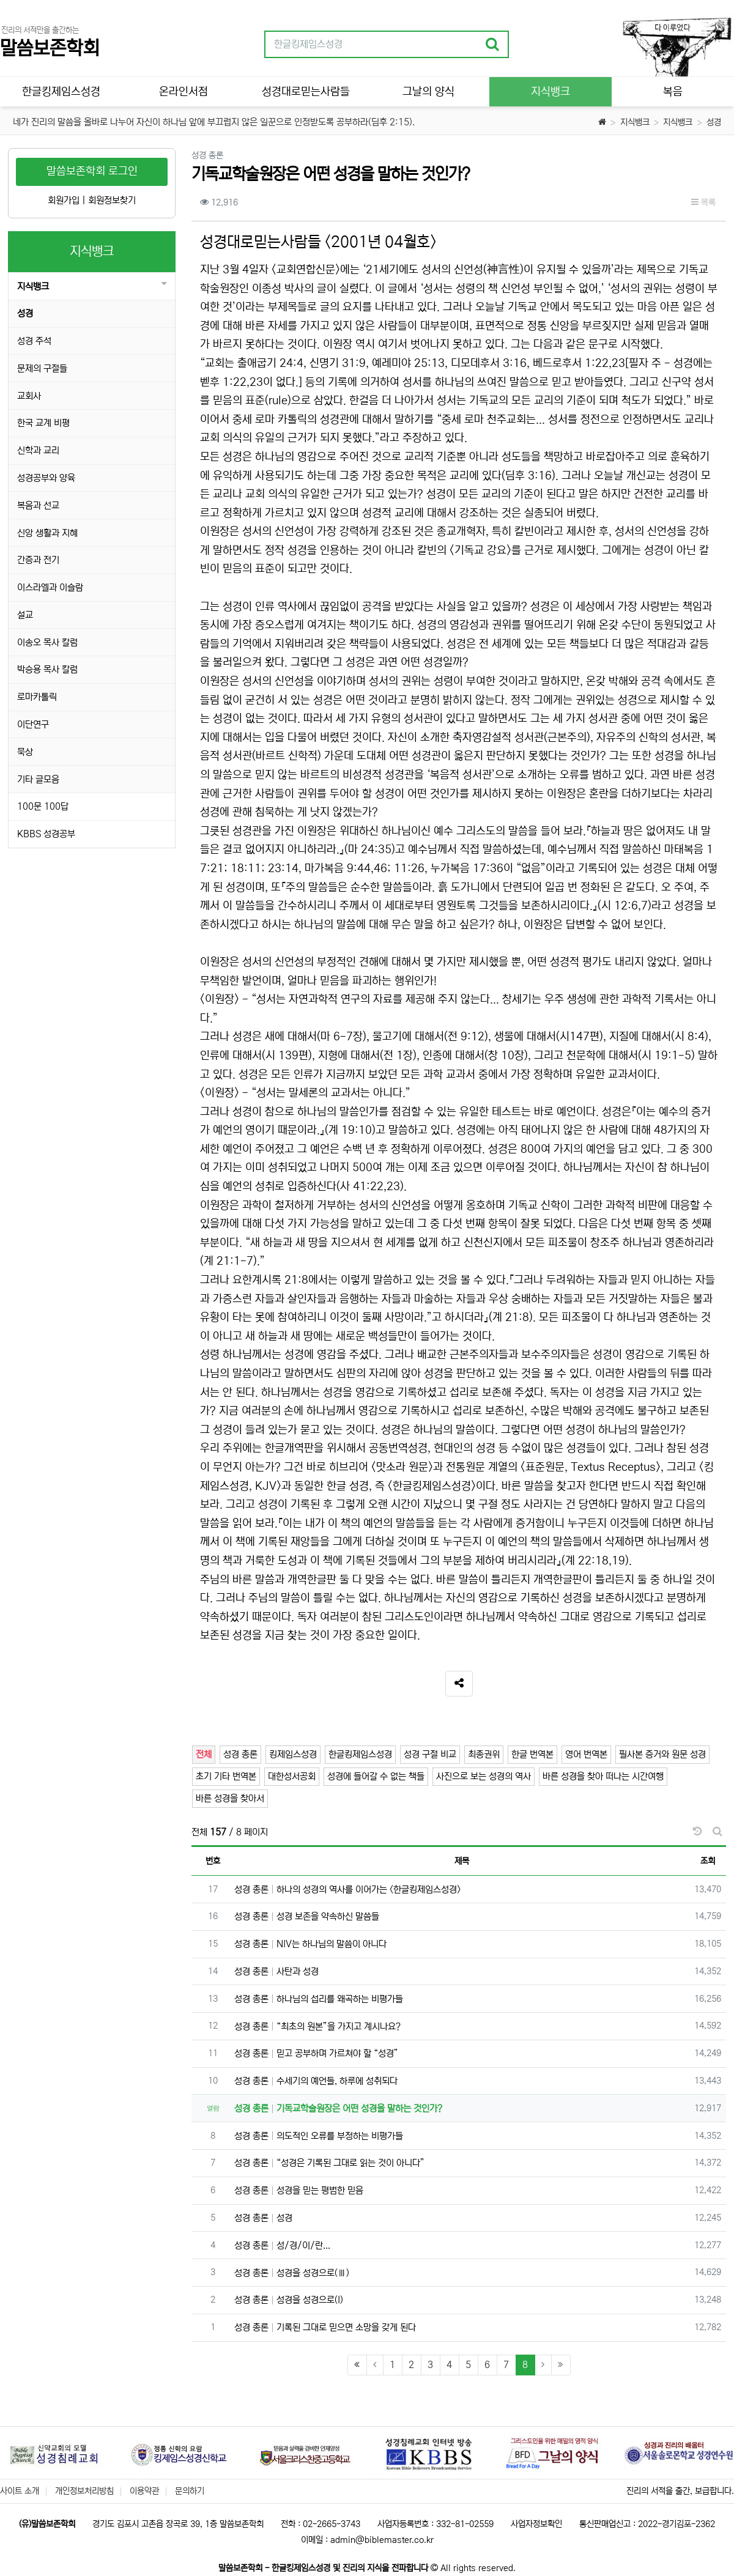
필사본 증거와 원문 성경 (662, 1754)
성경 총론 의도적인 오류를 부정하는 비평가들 (318, 2136)
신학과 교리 (38, 450)
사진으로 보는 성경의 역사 (483, 1776)
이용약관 (144, 2491)
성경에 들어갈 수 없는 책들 (375, 1776)
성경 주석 (34, 341)
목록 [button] (703, 202)
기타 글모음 (38, 779)
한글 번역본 (532, 1754)
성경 (713, 122)
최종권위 (484, 1754)
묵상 (25, 752)
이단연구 (33, 724)
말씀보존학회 (49, 48)
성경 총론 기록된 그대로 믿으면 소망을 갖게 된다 (325, 2327)
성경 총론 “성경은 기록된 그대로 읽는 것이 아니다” (329, 2163)
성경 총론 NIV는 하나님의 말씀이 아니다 (310, 1944)
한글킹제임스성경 (360, 1754)
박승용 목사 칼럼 (47, 669)
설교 (25, 615)
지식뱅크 (635, 122)
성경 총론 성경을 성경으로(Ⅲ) (291, 2273)
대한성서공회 (292, 1776)
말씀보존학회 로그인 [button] (92, 171)
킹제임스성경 (293, 1754)
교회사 (29, 396)
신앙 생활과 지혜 (47, 533)
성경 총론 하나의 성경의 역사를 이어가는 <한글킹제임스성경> (347, 1889)
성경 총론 (240, 1754)
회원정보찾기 (112, 200)
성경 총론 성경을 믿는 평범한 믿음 (298, 2190)
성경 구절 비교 (430, 1754)
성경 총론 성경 (263, 2218)
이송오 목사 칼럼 (47, 642)
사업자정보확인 (536, 2524)
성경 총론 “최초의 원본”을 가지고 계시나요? (317, 2026)
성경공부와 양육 (46, 478)
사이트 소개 (19, 2491)
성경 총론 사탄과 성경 (276, 1971)
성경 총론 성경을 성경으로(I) (288, 2300)
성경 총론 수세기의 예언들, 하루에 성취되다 (316, 2081)
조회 (707, 1861)
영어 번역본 (586, 1754)
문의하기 (189, 2491)
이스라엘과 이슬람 (50, 587)
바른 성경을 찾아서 (230, 1798)
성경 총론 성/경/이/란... (282, 2245)
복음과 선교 (38, 505)
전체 (204, 1754)
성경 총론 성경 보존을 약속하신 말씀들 (306, 1916)
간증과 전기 (38, 560)
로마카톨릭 (37, 697)
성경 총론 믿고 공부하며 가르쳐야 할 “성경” (316, 2053)
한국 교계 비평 (43, 423)
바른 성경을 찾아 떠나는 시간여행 (603, 1776)
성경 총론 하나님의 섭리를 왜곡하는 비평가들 (318, 1999)
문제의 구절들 (42, 368)
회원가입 (64, 200)
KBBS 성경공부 (46, 834)
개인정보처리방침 (84, 2491)
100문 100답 (43, 806)
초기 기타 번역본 (226, 1776)
